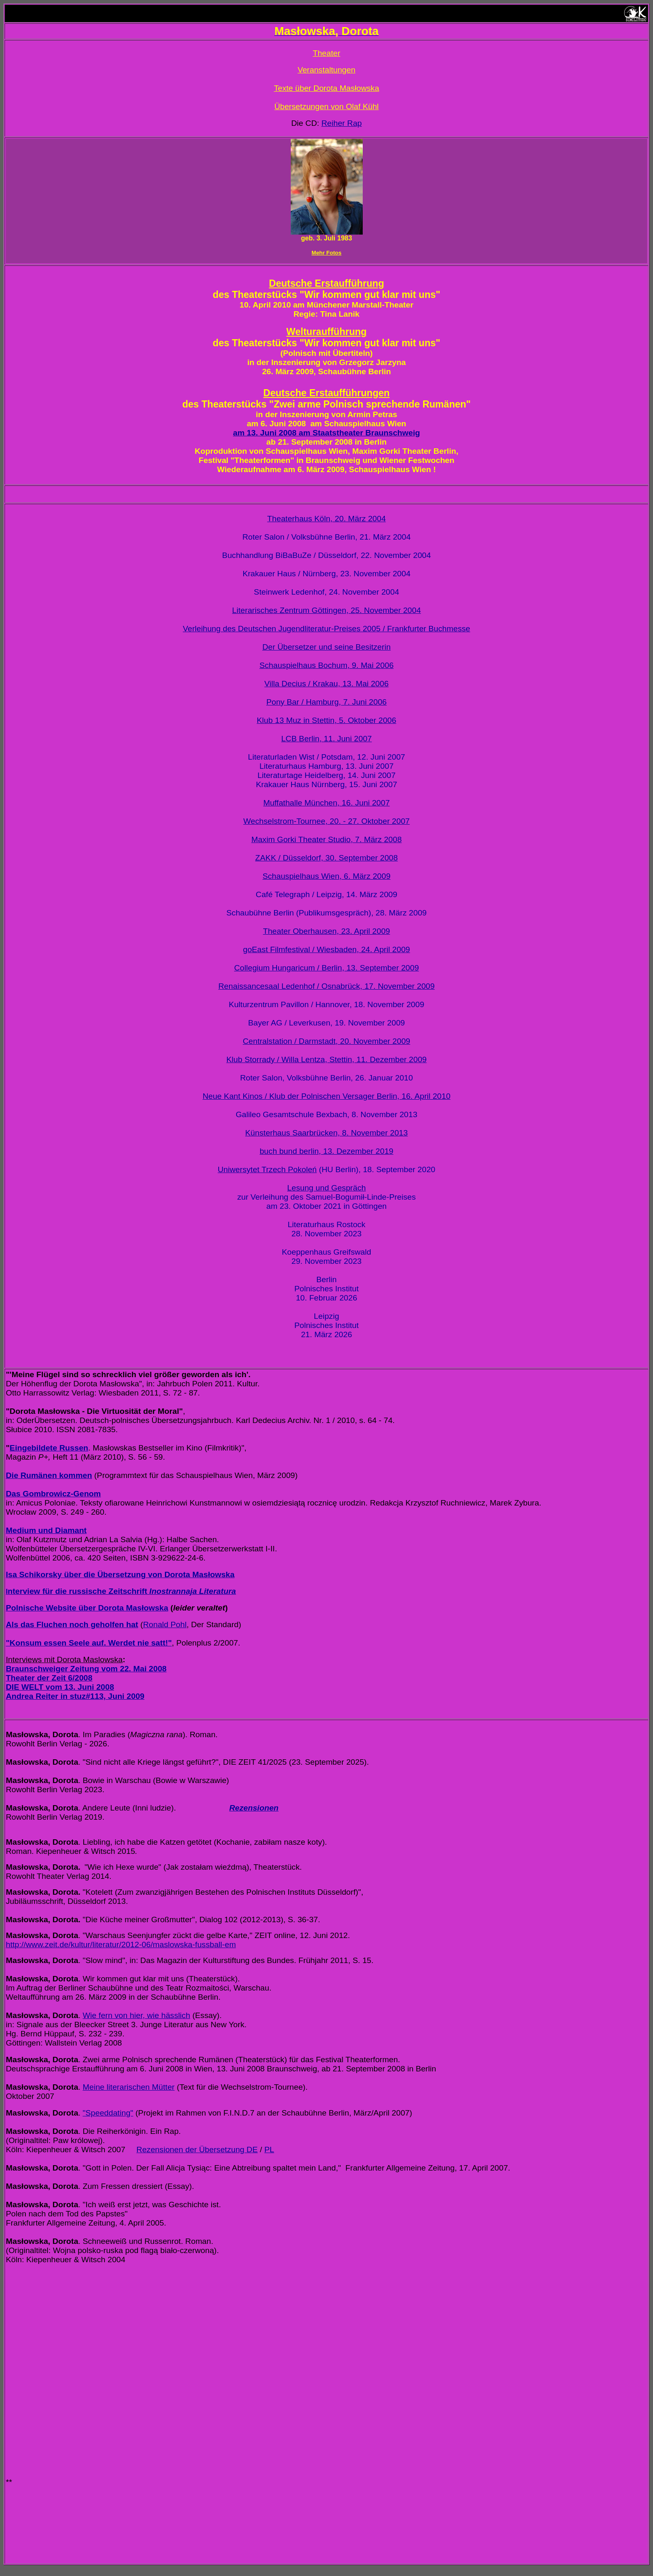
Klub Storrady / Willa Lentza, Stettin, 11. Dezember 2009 (327, 1059)
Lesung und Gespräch (326, 1187)
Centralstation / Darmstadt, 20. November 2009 (326, 1041)
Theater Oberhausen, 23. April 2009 (326, 931)
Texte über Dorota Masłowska (326, 88)
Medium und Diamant (46, 1530)
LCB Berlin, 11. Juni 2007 (326, 738)
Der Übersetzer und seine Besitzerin (326, 647)
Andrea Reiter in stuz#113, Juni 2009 (75, 1696)
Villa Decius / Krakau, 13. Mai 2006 (326, 683)
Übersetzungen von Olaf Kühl (326, 106)
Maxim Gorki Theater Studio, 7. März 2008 (326, 839)
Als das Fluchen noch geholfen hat (72, 1624)
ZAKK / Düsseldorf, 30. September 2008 (326, 857)
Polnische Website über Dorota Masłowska (87, 1607)
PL (269, 2149)
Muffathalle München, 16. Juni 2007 (326, 802)
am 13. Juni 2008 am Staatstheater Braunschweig (326, 432)
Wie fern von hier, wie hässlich (136, 2015)
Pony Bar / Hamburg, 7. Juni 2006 (326, 702)
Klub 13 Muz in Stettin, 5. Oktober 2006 (326, 720)
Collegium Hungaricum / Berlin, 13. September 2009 (326, 967)
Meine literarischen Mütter (128, 2087)
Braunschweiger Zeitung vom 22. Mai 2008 (86, 1668)
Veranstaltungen (327, 69)
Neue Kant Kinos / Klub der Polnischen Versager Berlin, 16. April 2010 (326, 1096)
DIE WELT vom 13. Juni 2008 (60, 1687)
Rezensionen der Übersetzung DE (197, 2149)
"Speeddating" (107, 2112)
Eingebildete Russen (49, 1447)
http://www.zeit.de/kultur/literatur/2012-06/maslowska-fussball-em (121, 1944)
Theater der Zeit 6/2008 (49, 1677)
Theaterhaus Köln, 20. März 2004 (326, 518)
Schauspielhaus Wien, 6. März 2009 (326, 876)
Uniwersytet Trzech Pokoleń (267, 1169)
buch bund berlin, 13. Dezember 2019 (326, 1151)
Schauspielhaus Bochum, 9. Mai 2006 (326, 665)
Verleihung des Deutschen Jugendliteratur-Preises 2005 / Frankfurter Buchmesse (326, 628)
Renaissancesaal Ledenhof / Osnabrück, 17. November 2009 (326, 986)
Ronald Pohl (165, 1624)
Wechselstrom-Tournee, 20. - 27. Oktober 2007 (326, 821)
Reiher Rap (342, 123)
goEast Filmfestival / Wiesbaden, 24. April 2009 (326, 949)
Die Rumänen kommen (49, 1475)
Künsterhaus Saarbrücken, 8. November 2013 (326, 1132)
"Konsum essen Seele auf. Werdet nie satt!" (89, 1642)
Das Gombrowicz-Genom (53, 1493)
